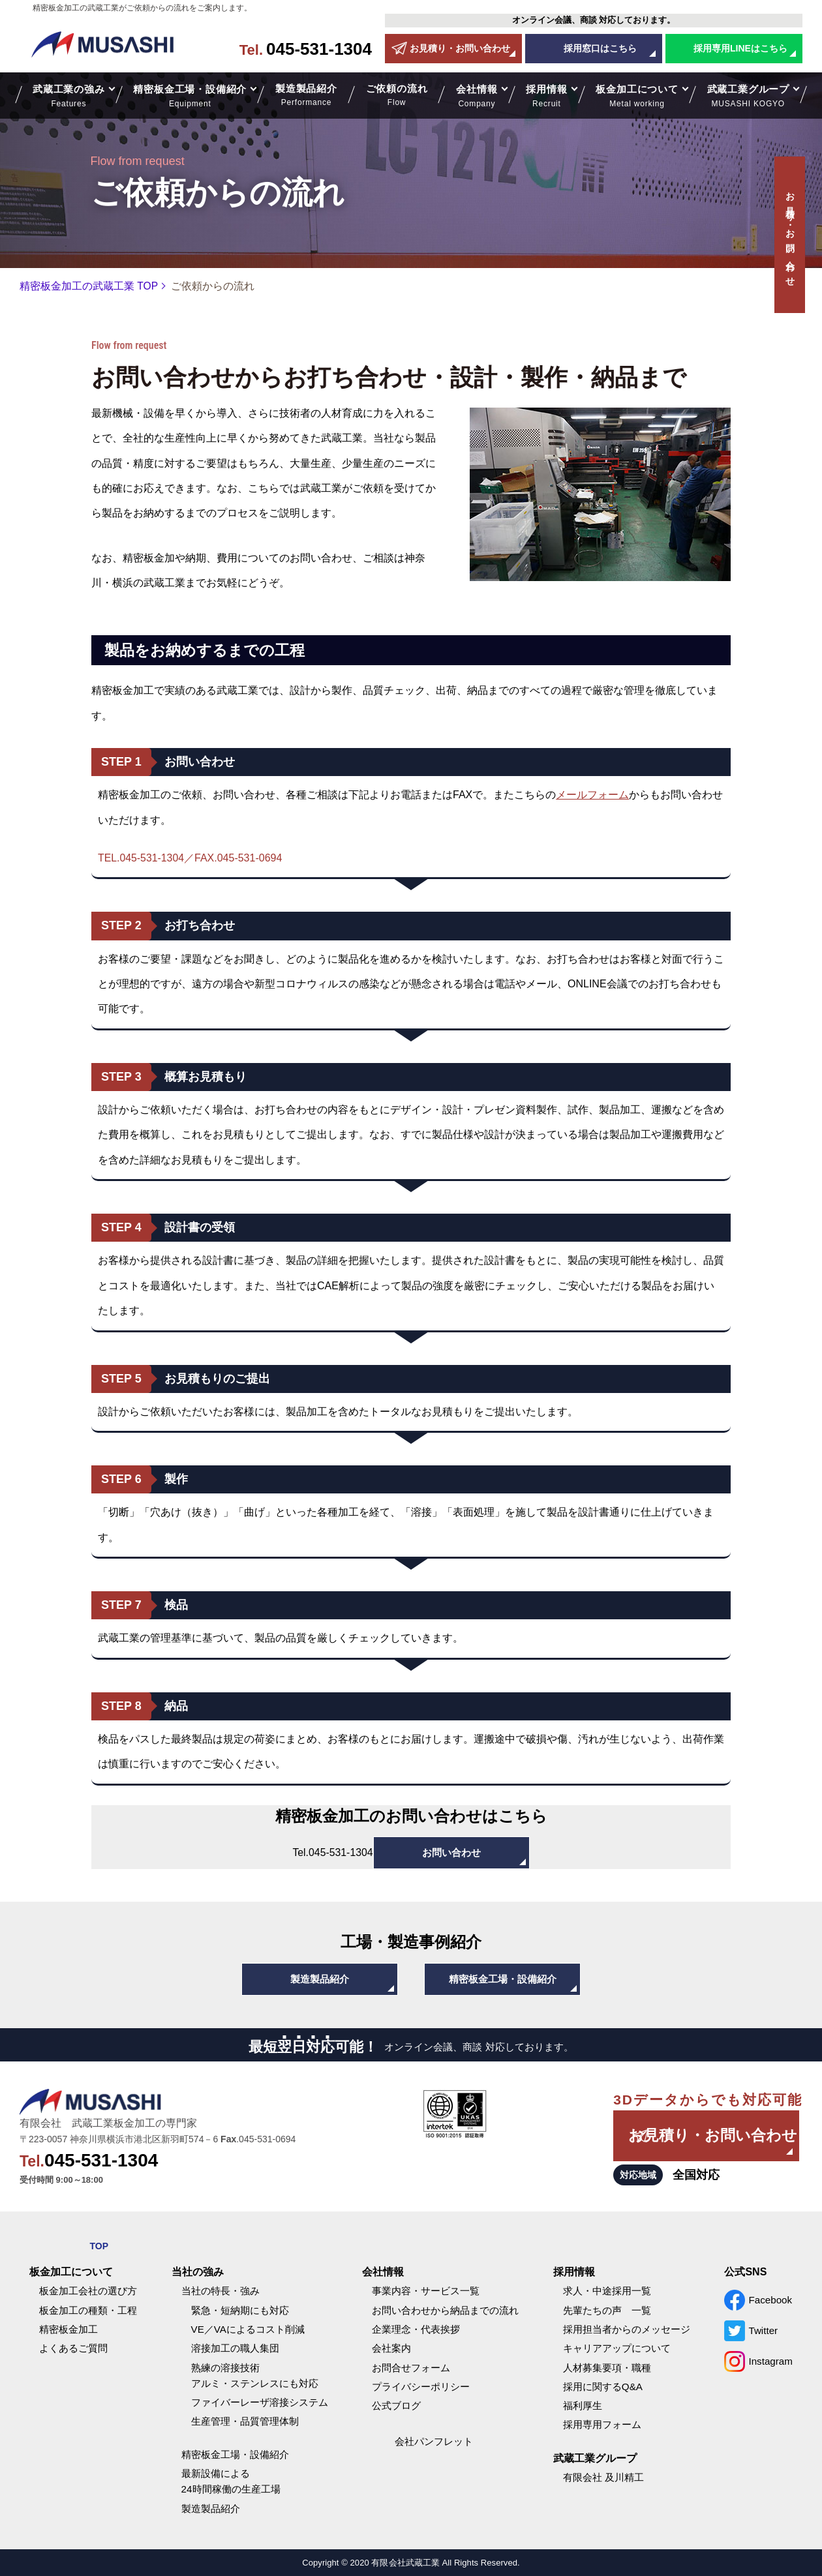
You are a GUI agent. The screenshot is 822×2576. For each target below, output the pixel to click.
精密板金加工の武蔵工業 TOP (89, 286)
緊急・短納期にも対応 (240, 2310)
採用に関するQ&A (603, 2386)
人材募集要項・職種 (607, 2367)
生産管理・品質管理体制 (245, 2421)
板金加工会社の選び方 (88, 2290)
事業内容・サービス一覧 (426, 2290)
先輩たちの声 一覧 (607, 2310)
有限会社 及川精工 (603, 2477)
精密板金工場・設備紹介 (502, 1978)
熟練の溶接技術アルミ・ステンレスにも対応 (254, 2375)
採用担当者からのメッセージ (626, 2329)
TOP (99, 2246)
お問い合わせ (451, 1852)
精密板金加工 (68, 2329)
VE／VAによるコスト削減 (248, 2329)
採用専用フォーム (602, 2424)
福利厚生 (582, 2405)
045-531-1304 (305, 49)
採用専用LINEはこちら (740, 48)
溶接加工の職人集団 (235, 2348)
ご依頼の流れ (397, 96)
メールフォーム (592, 794)
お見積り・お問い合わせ (460, 48)
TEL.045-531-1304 (141, 857)
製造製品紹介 (306, 96)
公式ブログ (396, 2405)
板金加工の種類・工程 (88, 2310)
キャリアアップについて (617, 2348)
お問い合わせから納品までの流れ (445, 2310)
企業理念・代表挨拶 (416, 2329)
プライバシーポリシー (421, 2386)
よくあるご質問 (73, 2348)
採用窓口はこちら (600, 48)
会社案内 (391, 2348)
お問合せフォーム (411, 2367)
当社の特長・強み (220, 2290)
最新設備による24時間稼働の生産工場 (231, 2481)
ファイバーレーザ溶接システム (259, 2402)
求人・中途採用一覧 (607, 2290)
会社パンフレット (434, 2441)
